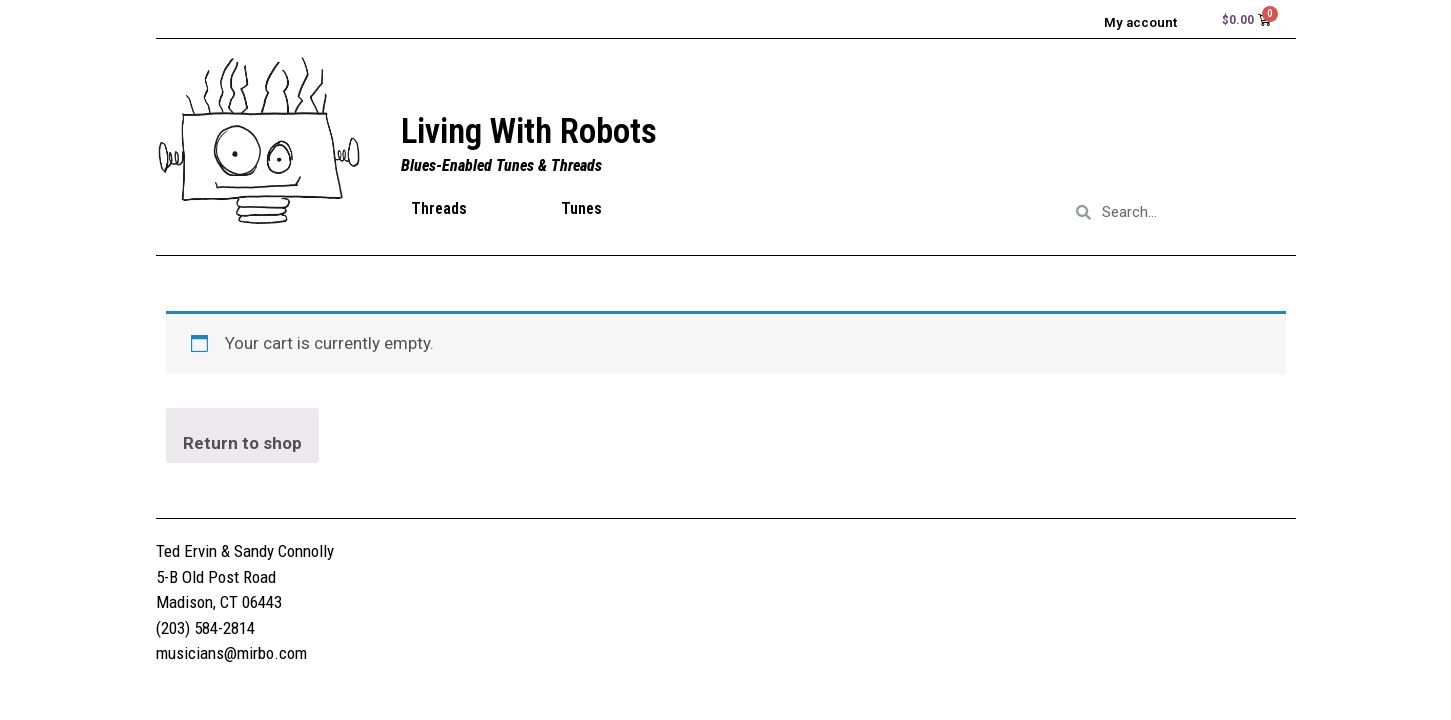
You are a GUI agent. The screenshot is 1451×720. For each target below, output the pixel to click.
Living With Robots (529, 134)
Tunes (581, 211)
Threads (439, 211)
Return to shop (242, 446)
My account (1132, 23)
